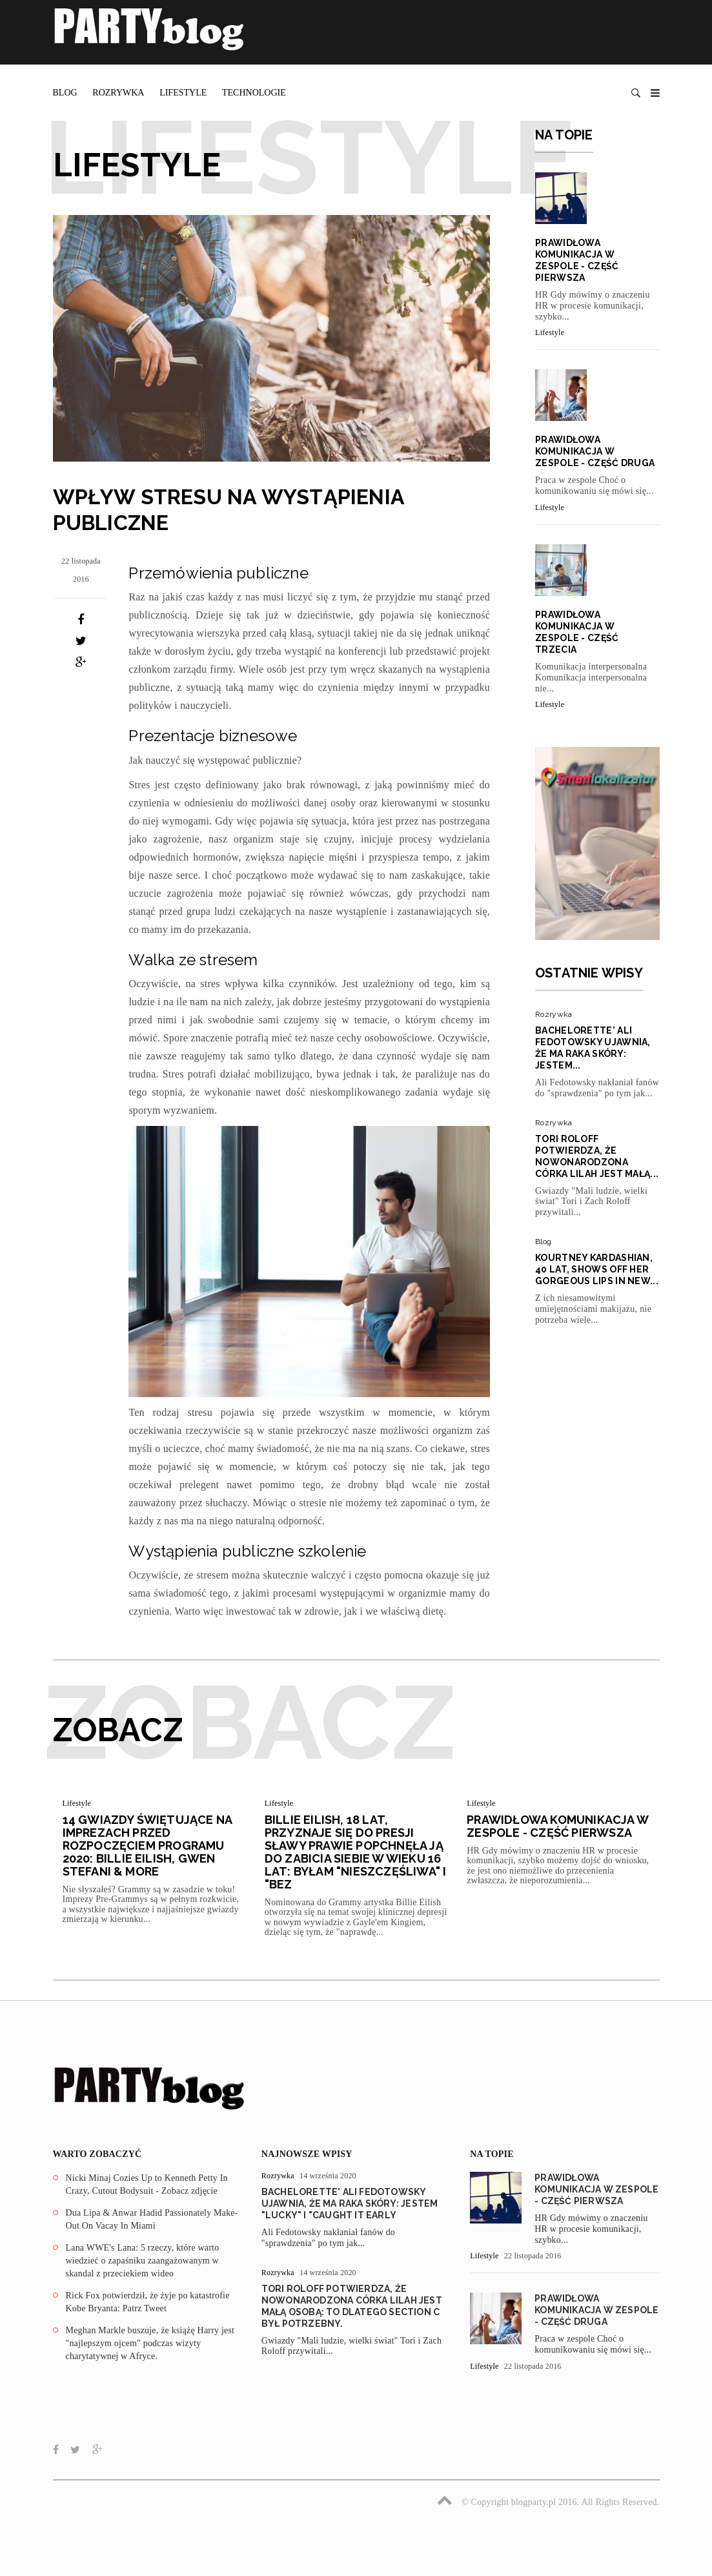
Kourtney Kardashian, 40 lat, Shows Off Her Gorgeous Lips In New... (596, 1269)
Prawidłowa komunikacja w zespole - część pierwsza (557, 1826)
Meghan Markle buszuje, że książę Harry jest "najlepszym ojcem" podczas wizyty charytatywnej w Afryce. (150, 2343)
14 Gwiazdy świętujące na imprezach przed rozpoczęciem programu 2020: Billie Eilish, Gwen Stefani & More (147, 1845)
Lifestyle (183, 92)
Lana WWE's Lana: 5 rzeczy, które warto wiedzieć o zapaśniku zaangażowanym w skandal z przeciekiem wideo (142, 2260)
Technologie (254, 92)
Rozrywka (118, 92)
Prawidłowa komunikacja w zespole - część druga (595, 451)
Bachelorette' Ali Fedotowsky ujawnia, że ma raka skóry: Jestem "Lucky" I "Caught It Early (349, 2203)
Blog (65, 92)
